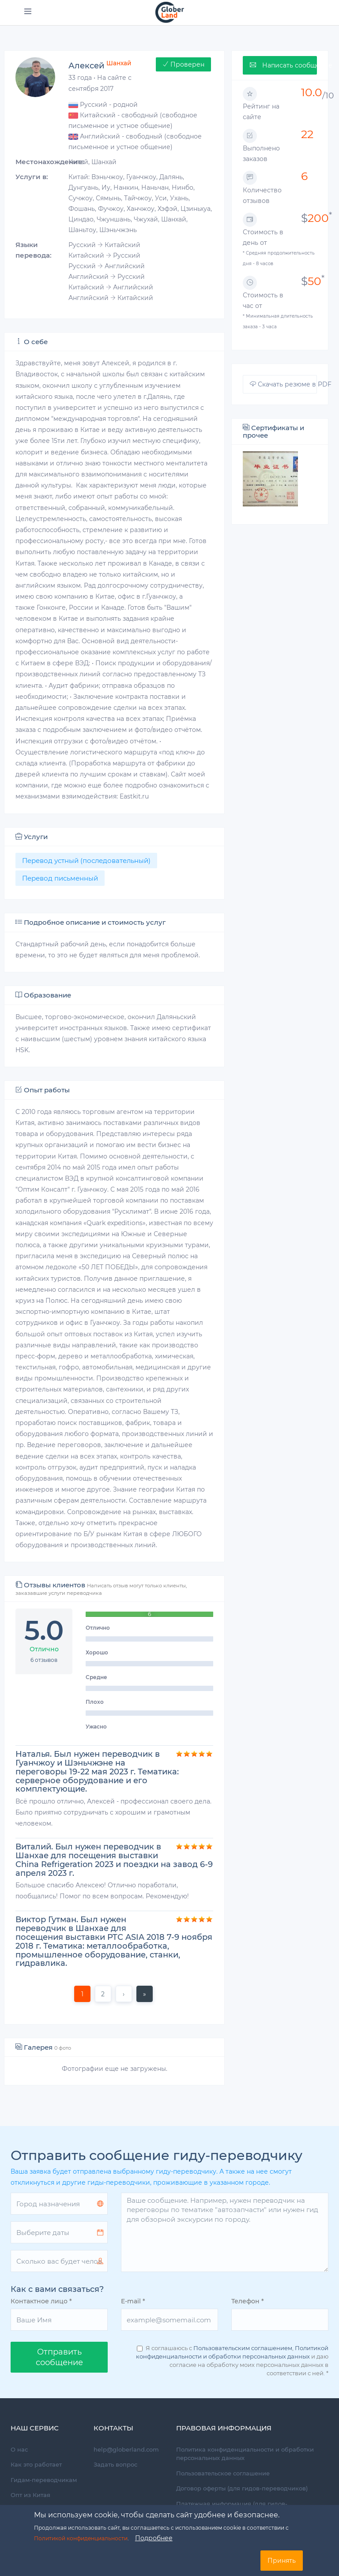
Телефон (247, 2301)
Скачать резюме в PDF (283, 384)
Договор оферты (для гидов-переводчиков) (242, 2488)
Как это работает (36, 2464)
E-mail (133, 2301)
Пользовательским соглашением (242, 2347)
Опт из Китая (30, 2494)
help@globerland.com (126, 2449)
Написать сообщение (283, 65)
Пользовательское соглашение (223, 2473)
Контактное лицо (41, 2301)
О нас (19, 2449)
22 (307, 134)
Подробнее (154, 2538)
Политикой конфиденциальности (81, 2538)
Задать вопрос (115, 2464)
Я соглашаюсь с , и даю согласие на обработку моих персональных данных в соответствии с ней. (232, 2360)
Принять (281, 2561)
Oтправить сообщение (59, 2357)
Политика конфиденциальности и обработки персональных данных (245, 2454)
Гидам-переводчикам (44, 2479)
